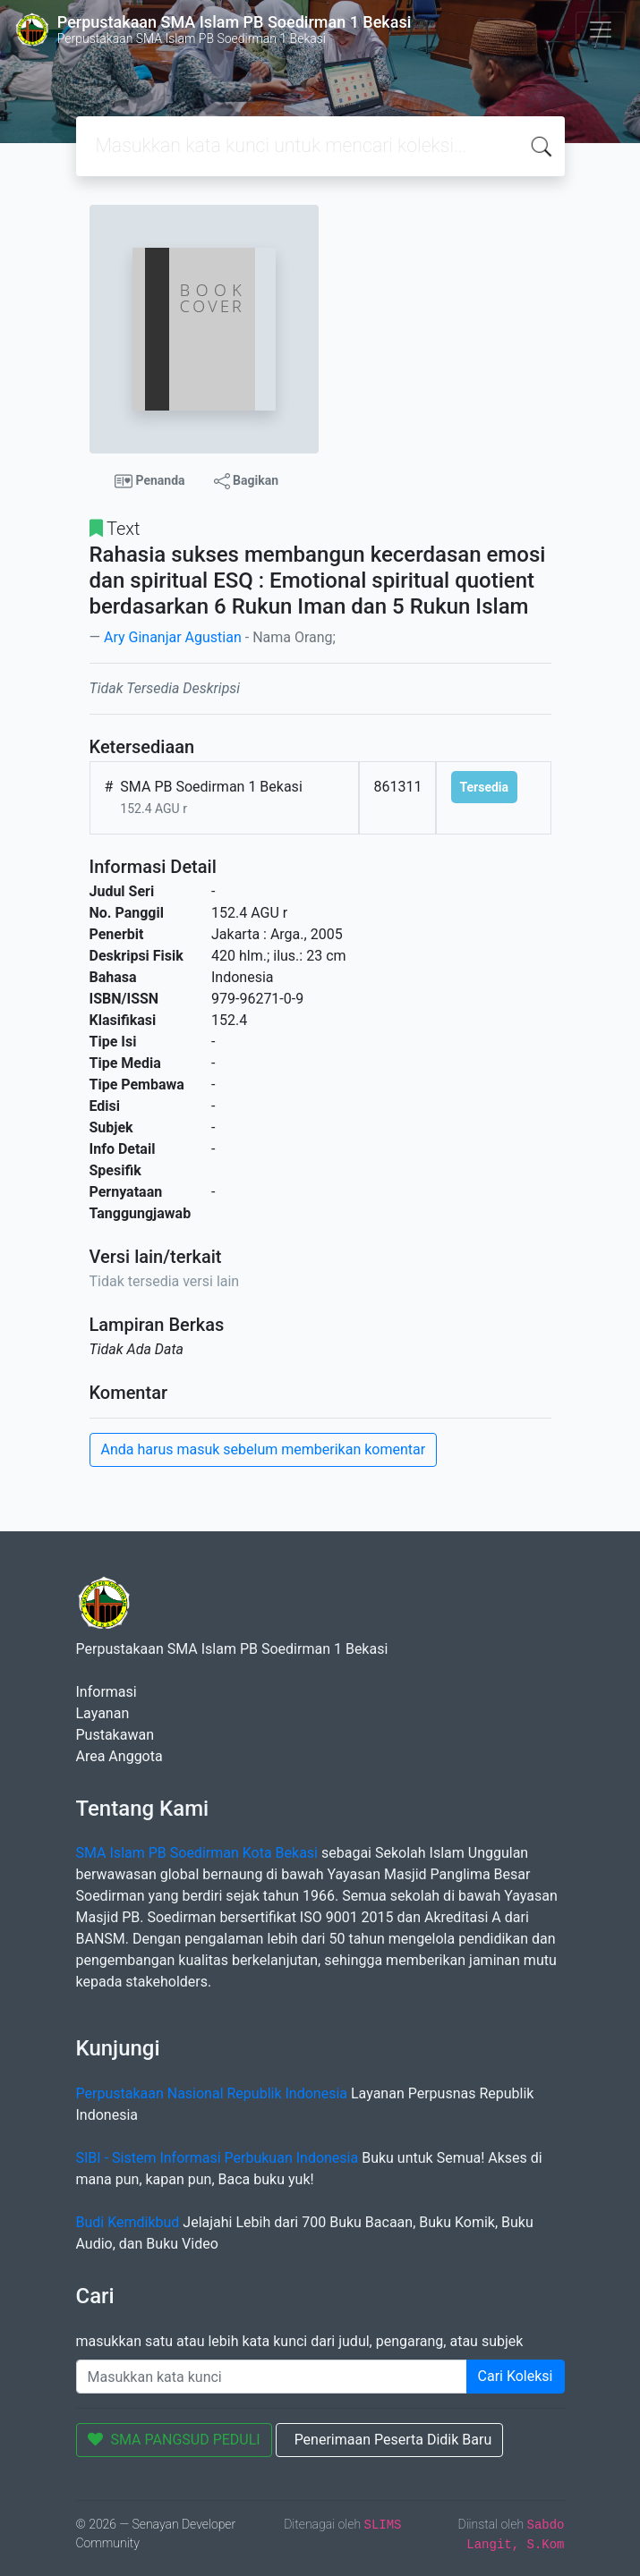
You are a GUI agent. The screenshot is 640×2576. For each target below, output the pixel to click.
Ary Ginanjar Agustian (173, 637)
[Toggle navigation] (601, 29)
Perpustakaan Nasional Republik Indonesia (212, 2093)
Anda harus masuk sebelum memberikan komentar (263, 1449)
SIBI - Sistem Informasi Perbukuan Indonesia (217, 2157)
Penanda (150, 481)
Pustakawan (115, 1734)
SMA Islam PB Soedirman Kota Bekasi (197, 1852)
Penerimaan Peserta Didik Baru (393, 2439)
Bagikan (246, 481)
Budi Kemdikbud (128, 2222)
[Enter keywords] (271, 2377)
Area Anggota (119, 1756)
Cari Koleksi (515, 2376)
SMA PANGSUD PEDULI (174, 2439)
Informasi (106, 1691)
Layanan (103, 1713)
